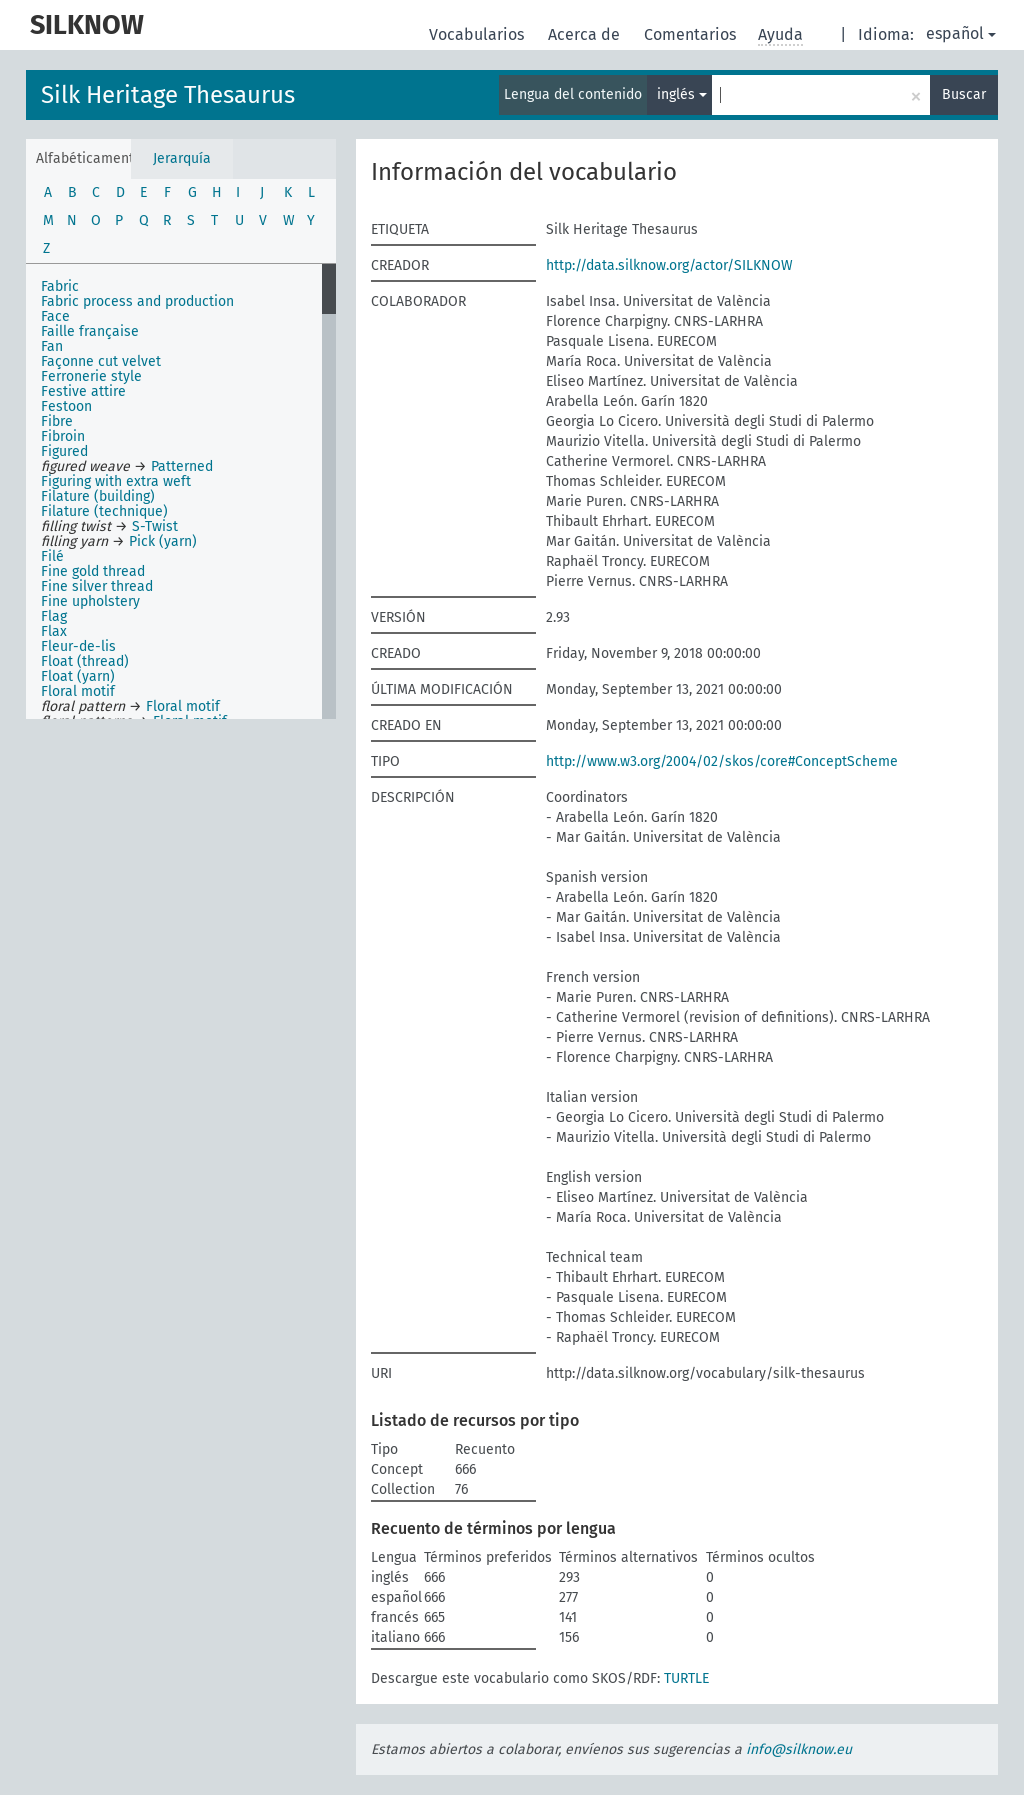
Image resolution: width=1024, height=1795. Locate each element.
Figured (64, 451)
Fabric (60, 286)
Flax (54, 631)
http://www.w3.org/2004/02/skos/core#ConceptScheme (722, 761)
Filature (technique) (104, 511)
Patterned (182, 466)
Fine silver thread (97, 586)
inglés (682, 94)
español (961, 33)
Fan (52, 346)
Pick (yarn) (163, 541)
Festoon (66, 406)
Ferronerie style (91, 376)
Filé (52, 556)
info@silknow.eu (799, 1749)
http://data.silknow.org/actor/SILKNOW (669, 265)
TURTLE (686, 1678)
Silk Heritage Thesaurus (168, 95)
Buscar (964, 94)
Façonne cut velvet (101, 361)
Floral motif (78, 691)
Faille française (90, 331)
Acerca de (586, 34)
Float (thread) (85, 661)
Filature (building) (98, 496)
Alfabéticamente (83, 158)
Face (55, 316)
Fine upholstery (90, 601)
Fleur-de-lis (78, 646)
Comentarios (692, 34)
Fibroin (63, 436)
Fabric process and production (137, 301)
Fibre (57, 421)
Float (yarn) (78, 676)
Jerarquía (182, 158)
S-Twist (155, 526)
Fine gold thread (93, 571)
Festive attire (83, 391)
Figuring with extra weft (116, 481)
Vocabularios (478, 34)
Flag (54, 616)
